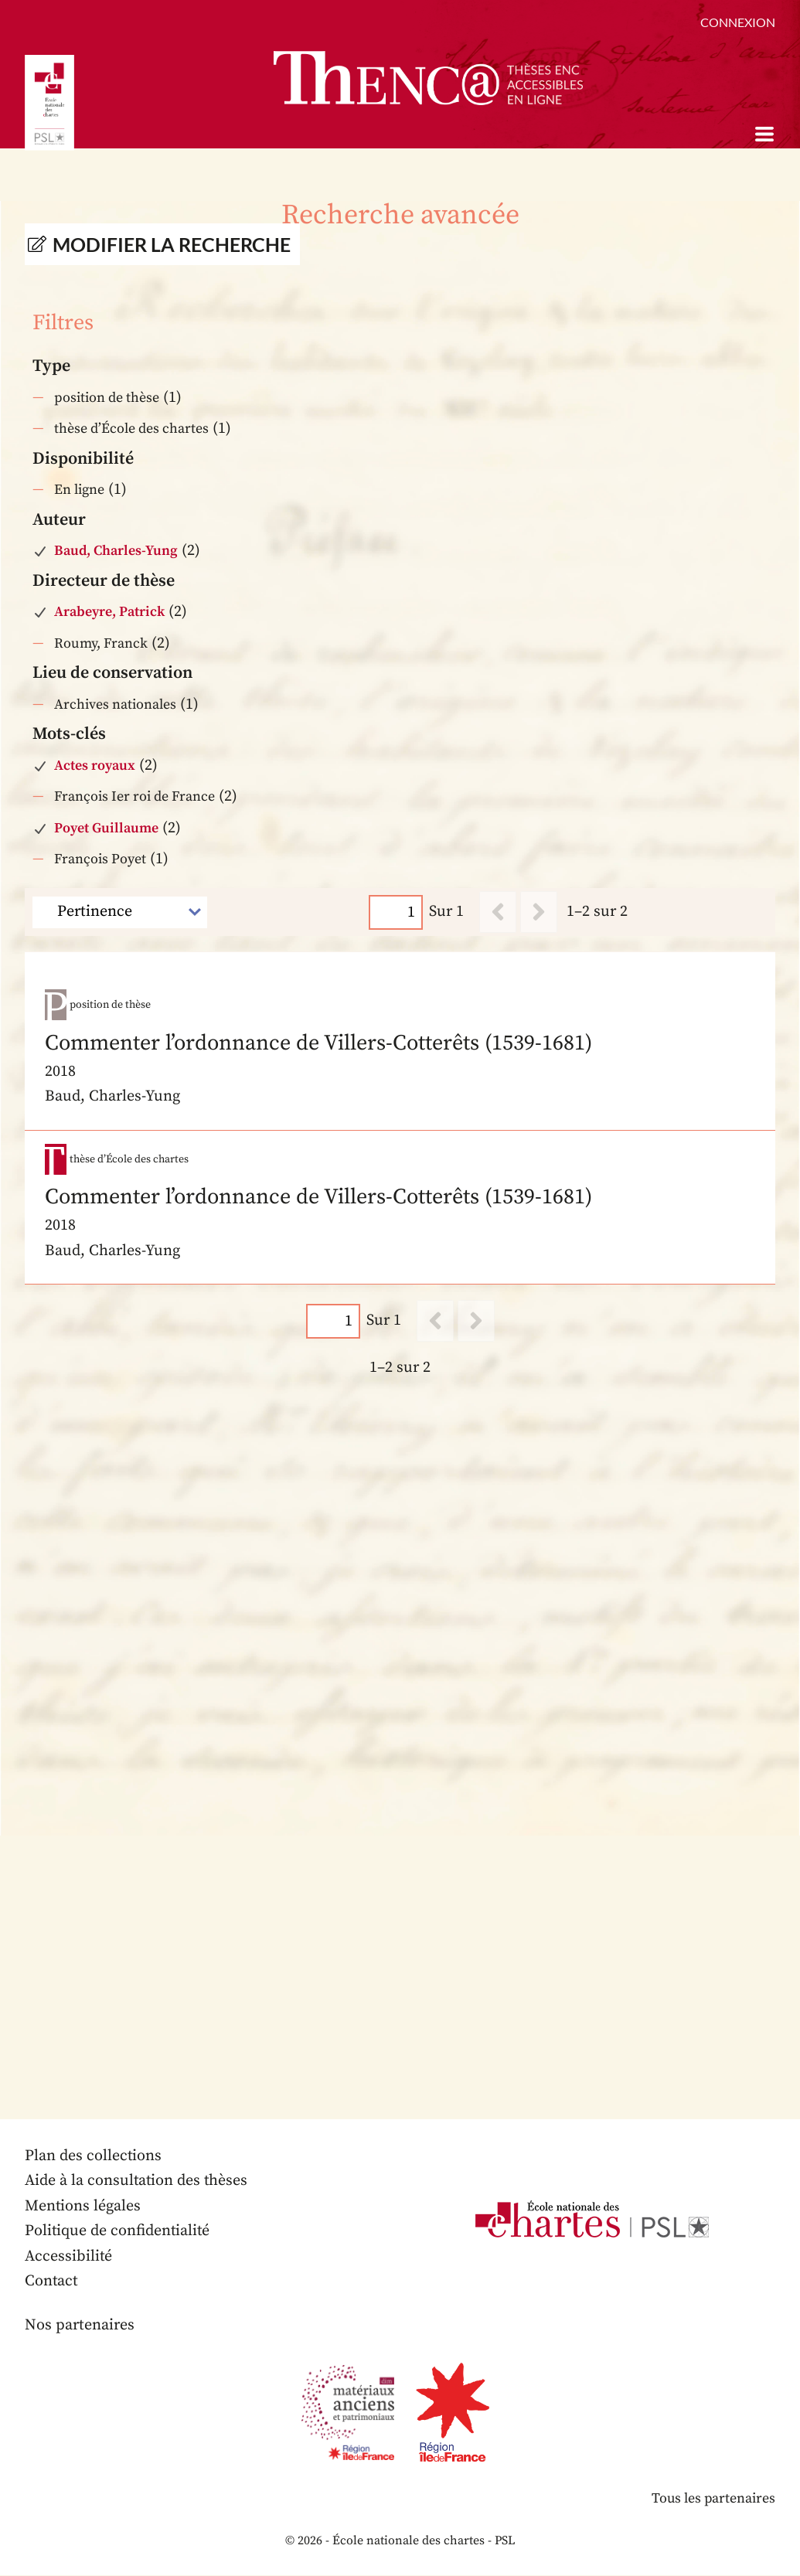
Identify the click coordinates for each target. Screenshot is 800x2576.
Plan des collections (93, 2156)
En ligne (79, 490)
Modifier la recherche (172, 244)
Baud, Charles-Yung (116, 551)
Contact (52, 2282)
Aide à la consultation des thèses (137, 2181)
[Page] (396, 911)
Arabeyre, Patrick (109, 612)
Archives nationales (115, 704)
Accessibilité (69, 2257)
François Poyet (100, 859)
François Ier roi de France (134, 796)
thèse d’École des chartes (131, 428)
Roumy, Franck (101, 643)
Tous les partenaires (712, 2500)
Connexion (737, 22)
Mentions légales (83, 2207)
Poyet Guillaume (106, 828)
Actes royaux (94, 765)
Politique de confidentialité (118, 2231)
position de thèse (106, 398)
